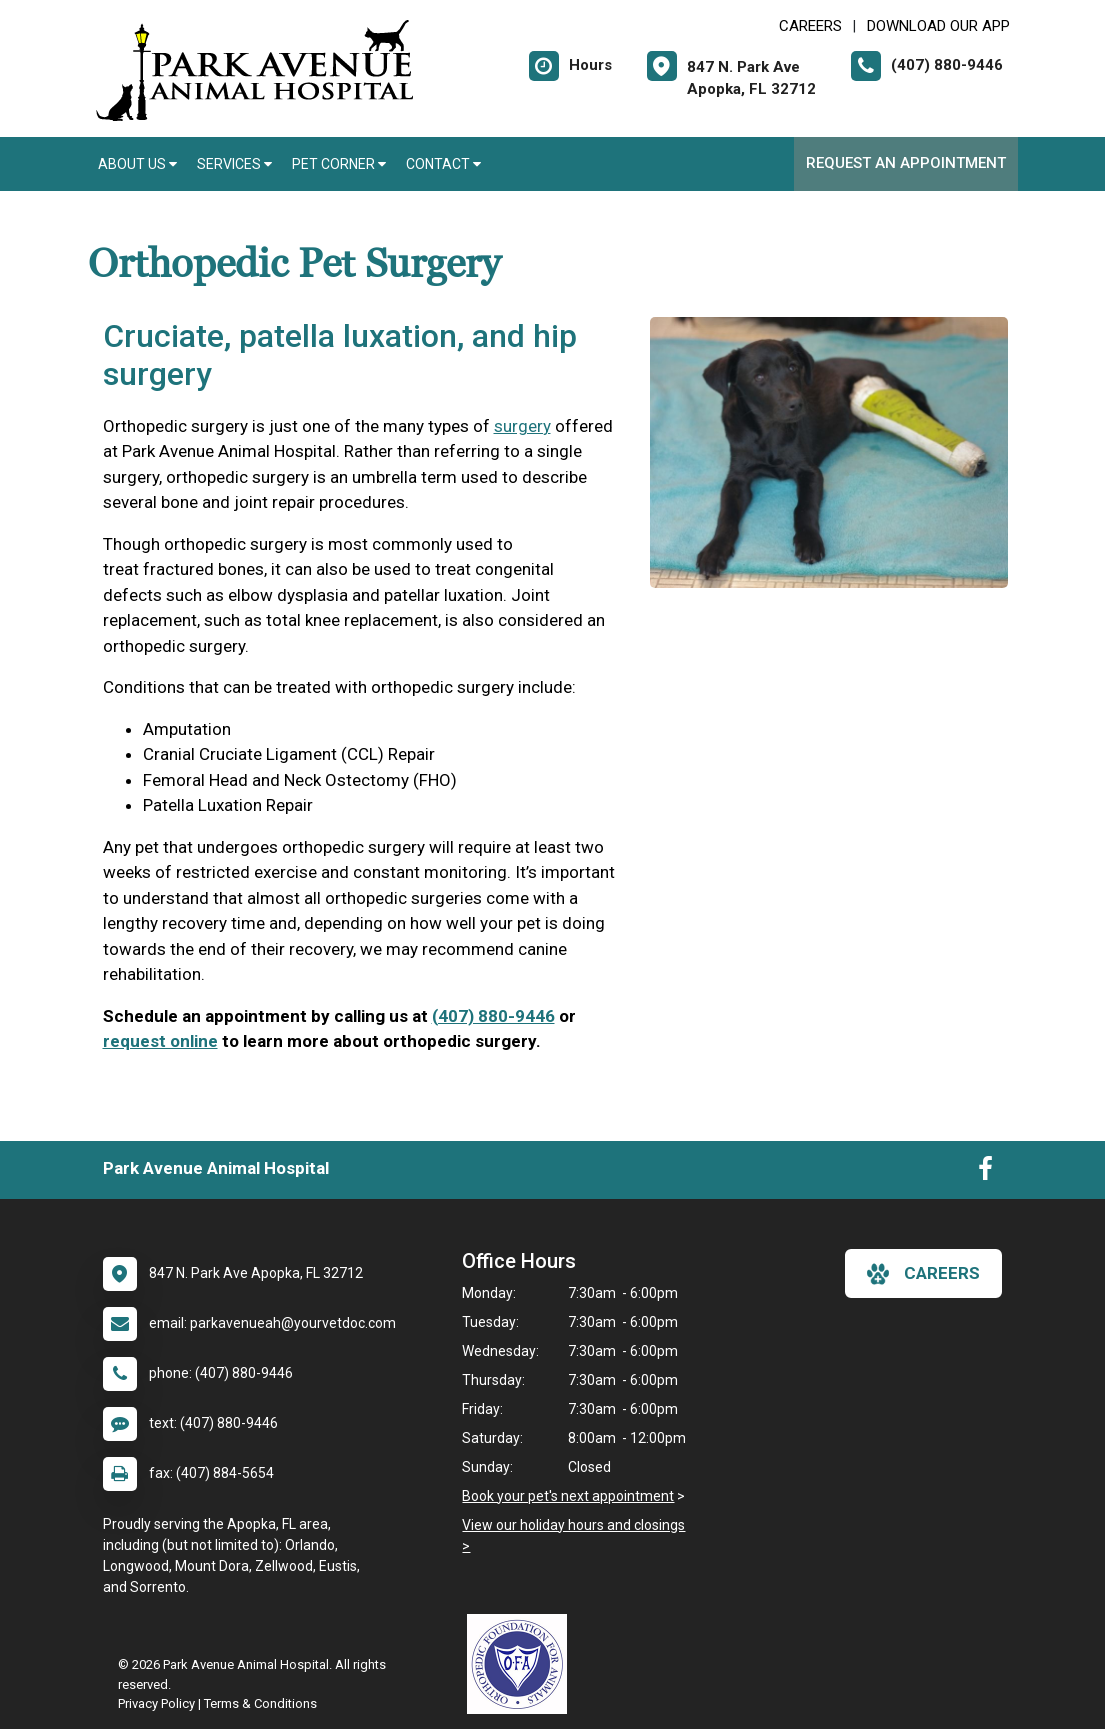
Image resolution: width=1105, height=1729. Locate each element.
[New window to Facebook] (985, 1173)
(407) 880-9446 (493, 1016)
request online (160, 1041)
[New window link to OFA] (522, 1664)
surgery (522, 426)
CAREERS (810, 26)
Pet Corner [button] (339, 164)
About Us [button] (137, 164)
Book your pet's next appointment (568, 1496)
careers (923, 1274)
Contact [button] (443, 164)
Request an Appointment (906, 163)
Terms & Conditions (260, 1703)
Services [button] (234, 164)
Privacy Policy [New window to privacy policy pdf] (156, 1703)
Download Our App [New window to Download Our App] (938, 26)
